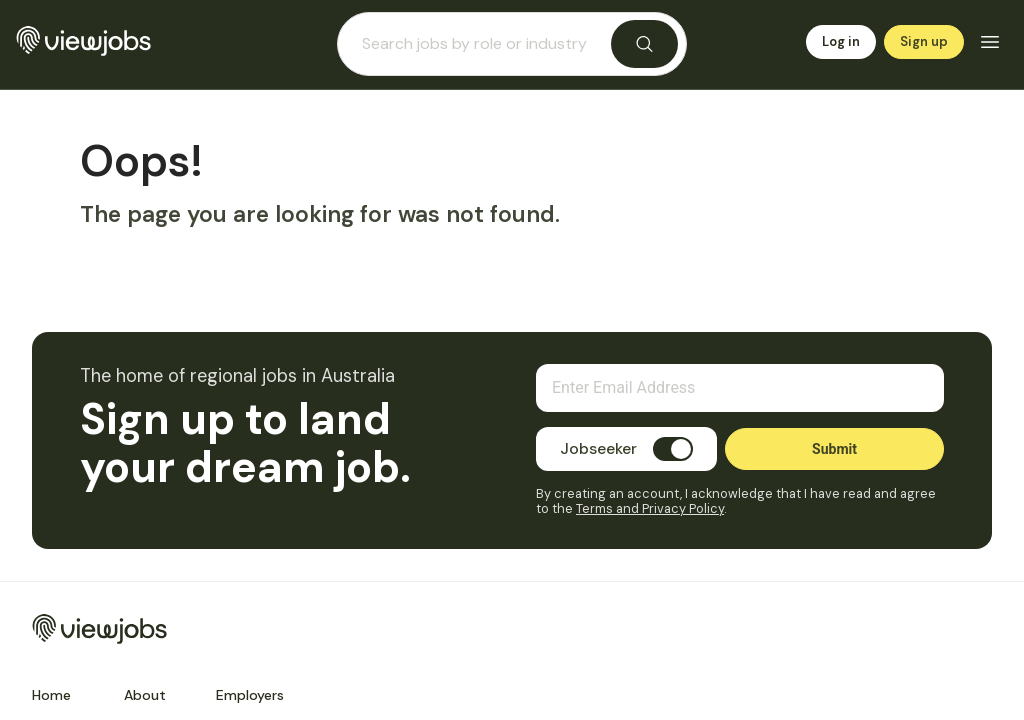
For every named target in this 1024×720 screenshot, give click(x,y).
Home (51, 695)
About (145, 695)
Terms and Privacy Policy (650, 508)
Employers (250, 695)
